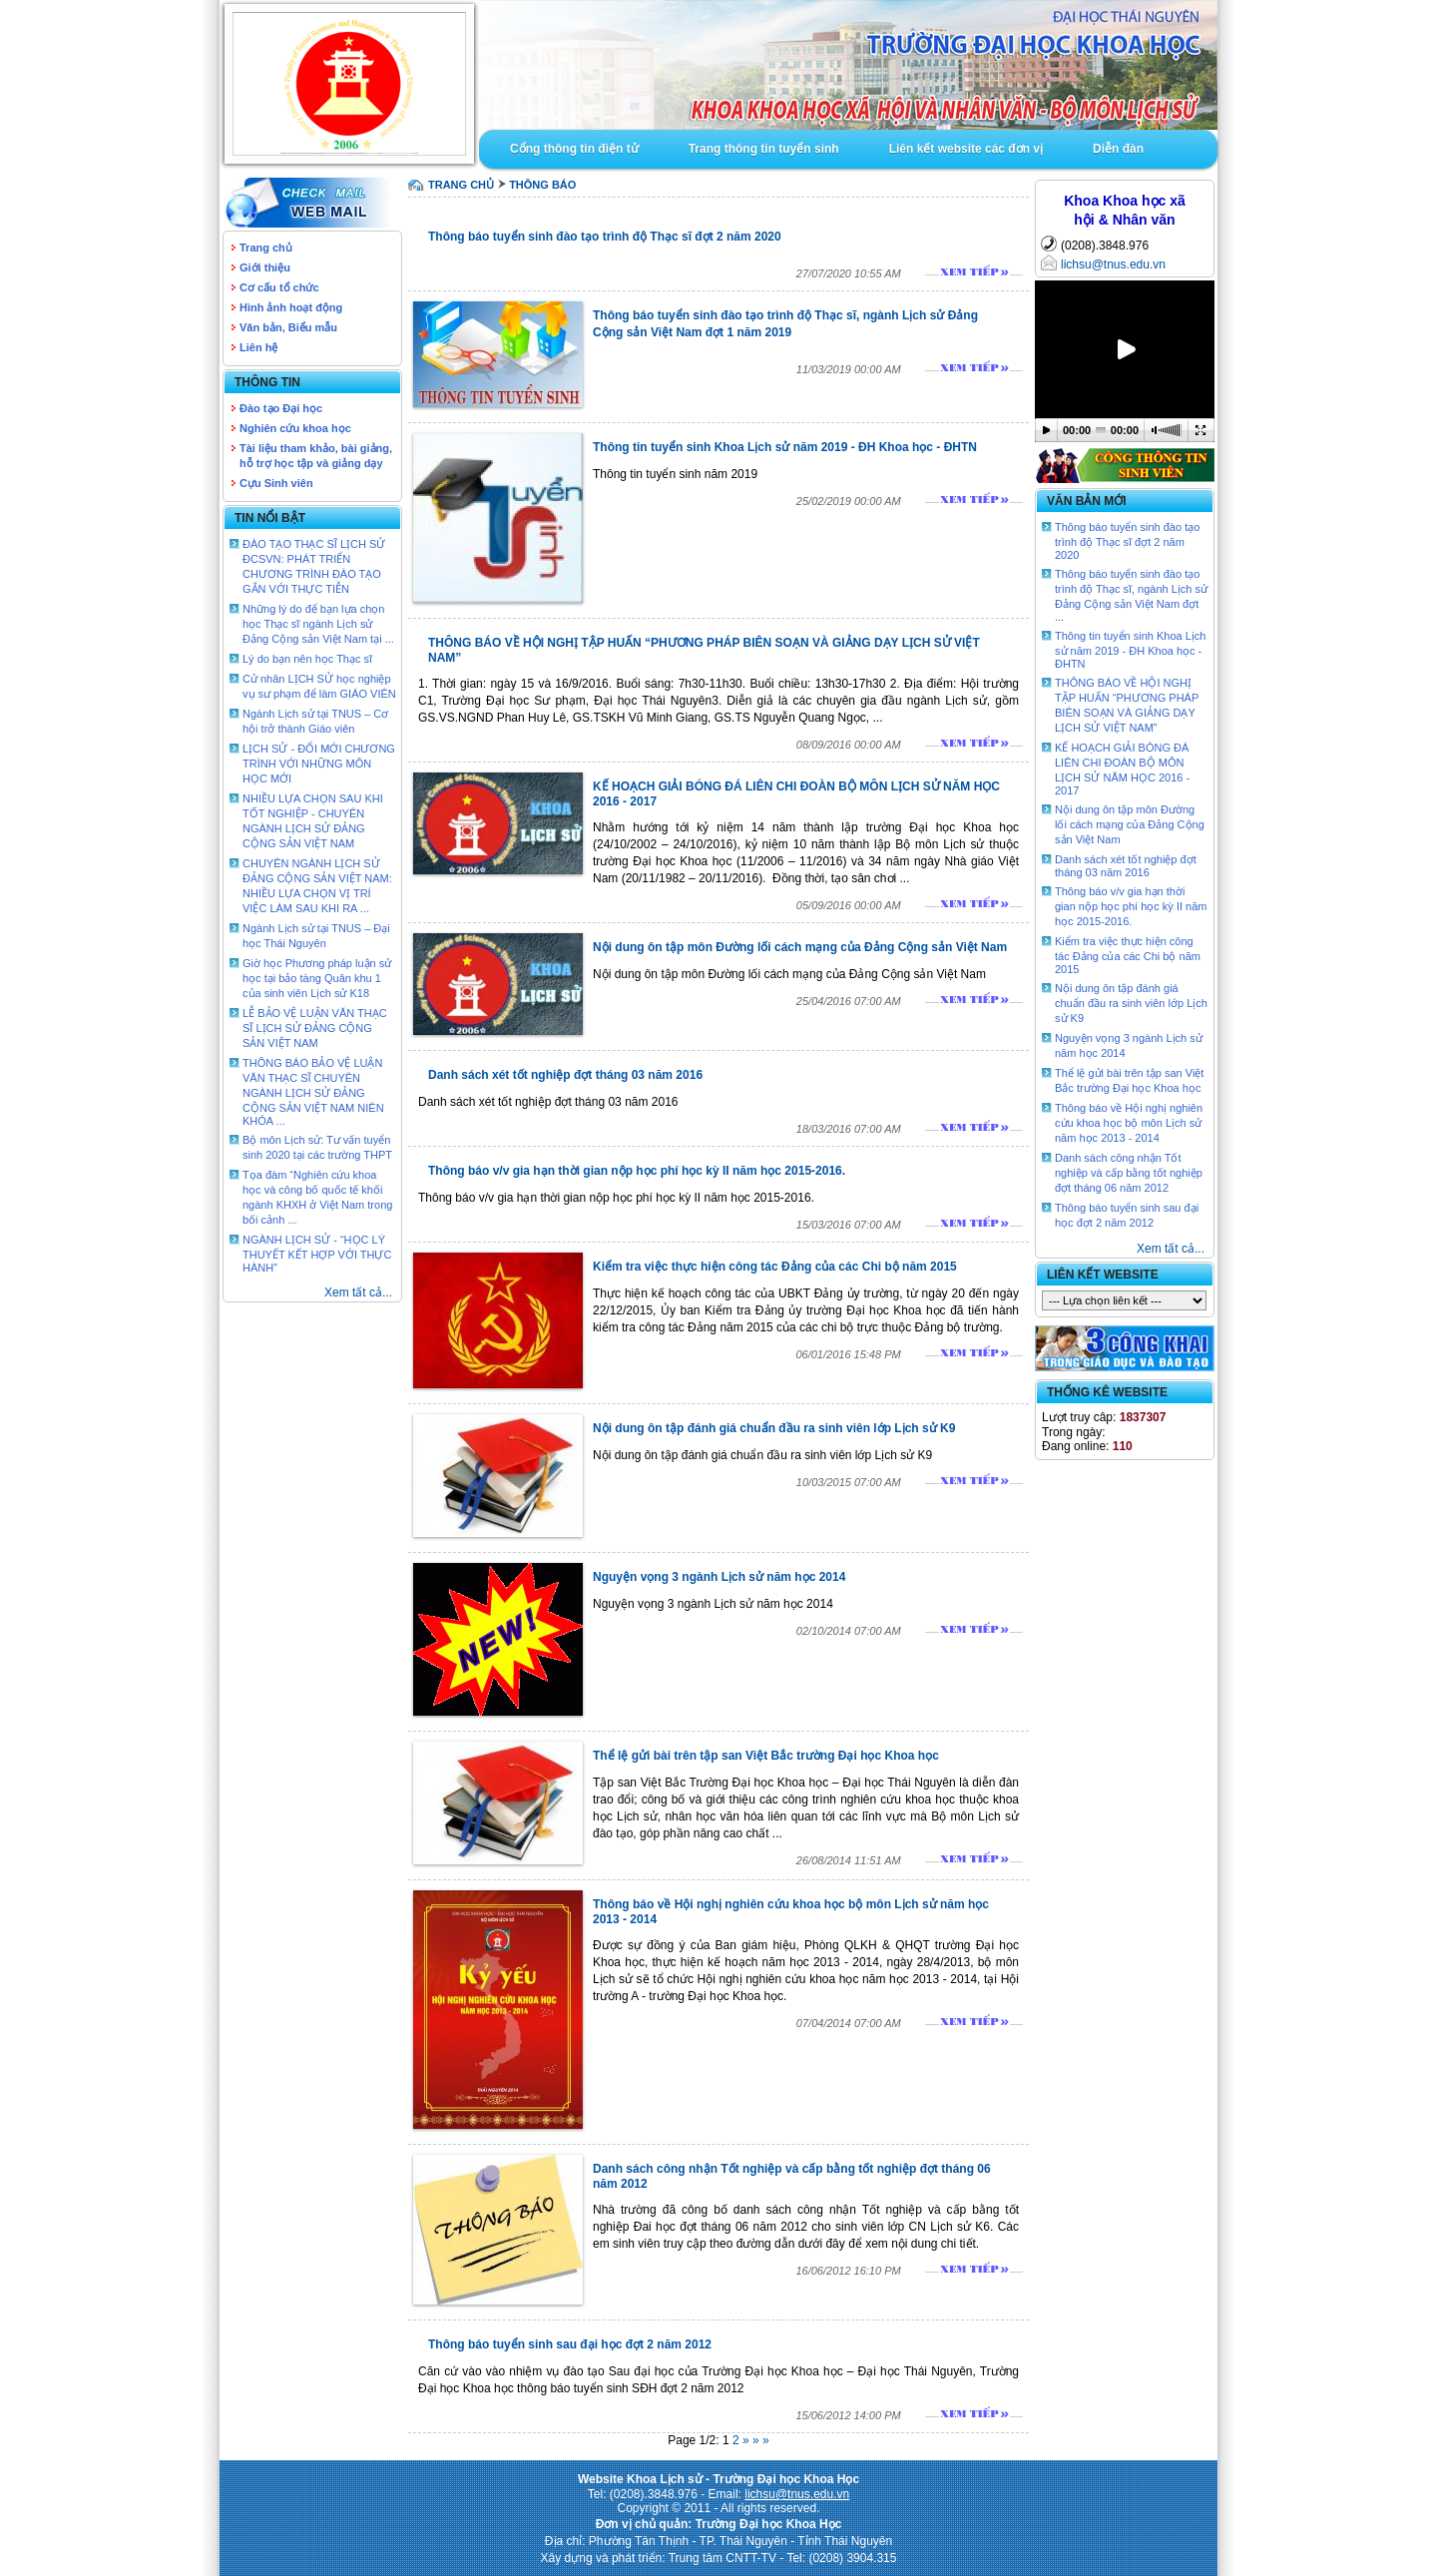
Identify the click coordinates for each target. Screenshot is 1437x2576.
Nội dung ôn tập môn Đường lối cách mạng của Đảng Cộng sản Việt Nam (800, 947)
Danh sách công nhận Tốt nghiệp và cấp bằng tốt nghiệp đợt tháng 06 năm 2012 (1128, 1173)
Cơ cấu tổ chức (279, 287)
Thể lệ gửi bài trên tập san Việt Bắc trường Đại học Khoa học (766, 1756)
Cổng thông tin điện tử (574, 149)
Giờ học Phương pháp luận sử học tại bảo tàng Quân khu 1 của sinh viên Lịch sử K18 (316, 978)
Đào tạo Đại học (281, 408)
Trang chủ (266, 248)
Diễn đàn (1118, 149)
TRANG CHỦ (461, 185)
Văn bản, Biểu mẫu (288, 327)
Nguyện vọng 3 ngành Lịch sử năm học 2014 (719, 1577)
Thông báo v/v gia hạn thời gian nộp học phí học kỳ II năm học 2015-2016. (636, 1171)
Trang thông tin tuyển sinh (764, 149)
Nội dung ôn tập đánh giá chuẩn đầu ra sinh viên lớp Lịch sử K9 (774, 1428)
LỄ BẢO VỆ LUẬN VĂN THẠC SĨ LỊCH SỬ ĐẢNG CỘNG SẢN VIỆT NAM (314, 1028)
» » (760, 2440)
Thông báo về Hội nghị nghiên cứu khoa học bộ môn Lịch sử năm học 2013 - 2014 (1128, 1123)
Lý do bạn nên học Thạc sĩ (307, 659)
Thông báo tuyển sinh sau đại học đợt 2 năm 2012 (570, 2344)
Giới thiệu (265, 267)
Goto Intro (848, 65)
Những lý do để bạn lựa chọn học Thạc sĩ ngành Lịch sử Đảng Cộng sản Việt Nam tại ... (318, 624)
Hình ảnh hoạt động (291, 307)
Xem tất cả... (358, 1292)
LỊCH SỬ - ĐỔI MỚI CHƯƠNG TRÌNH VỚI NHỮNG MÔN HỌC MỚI (318, 763)
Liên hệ (258, 347)
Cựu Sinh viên (276, 483)
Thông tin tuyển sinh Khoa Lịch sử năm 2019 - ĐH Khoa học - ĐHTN (785, 447)
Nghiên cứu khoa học (295, 428)
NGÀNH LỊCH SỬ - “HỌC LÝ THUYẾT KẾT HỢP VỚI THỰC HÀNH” (316, 1254)
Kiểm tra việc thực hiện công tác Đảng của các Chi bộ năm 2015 (775, 1267)
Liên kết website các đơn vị (966, 149)
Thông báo (542, 185)
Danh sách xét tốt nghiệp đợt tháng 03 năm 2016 (565, 1075)
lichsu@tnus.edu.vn (1113, 264)
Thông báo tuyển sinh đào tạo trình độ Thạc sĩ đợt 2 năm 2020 (604, 237)
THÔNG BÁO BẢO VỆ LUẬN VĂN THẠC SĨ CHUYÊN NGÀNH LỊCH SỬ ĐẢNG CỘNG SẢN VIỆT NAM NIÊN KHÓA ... (313, 1092)
